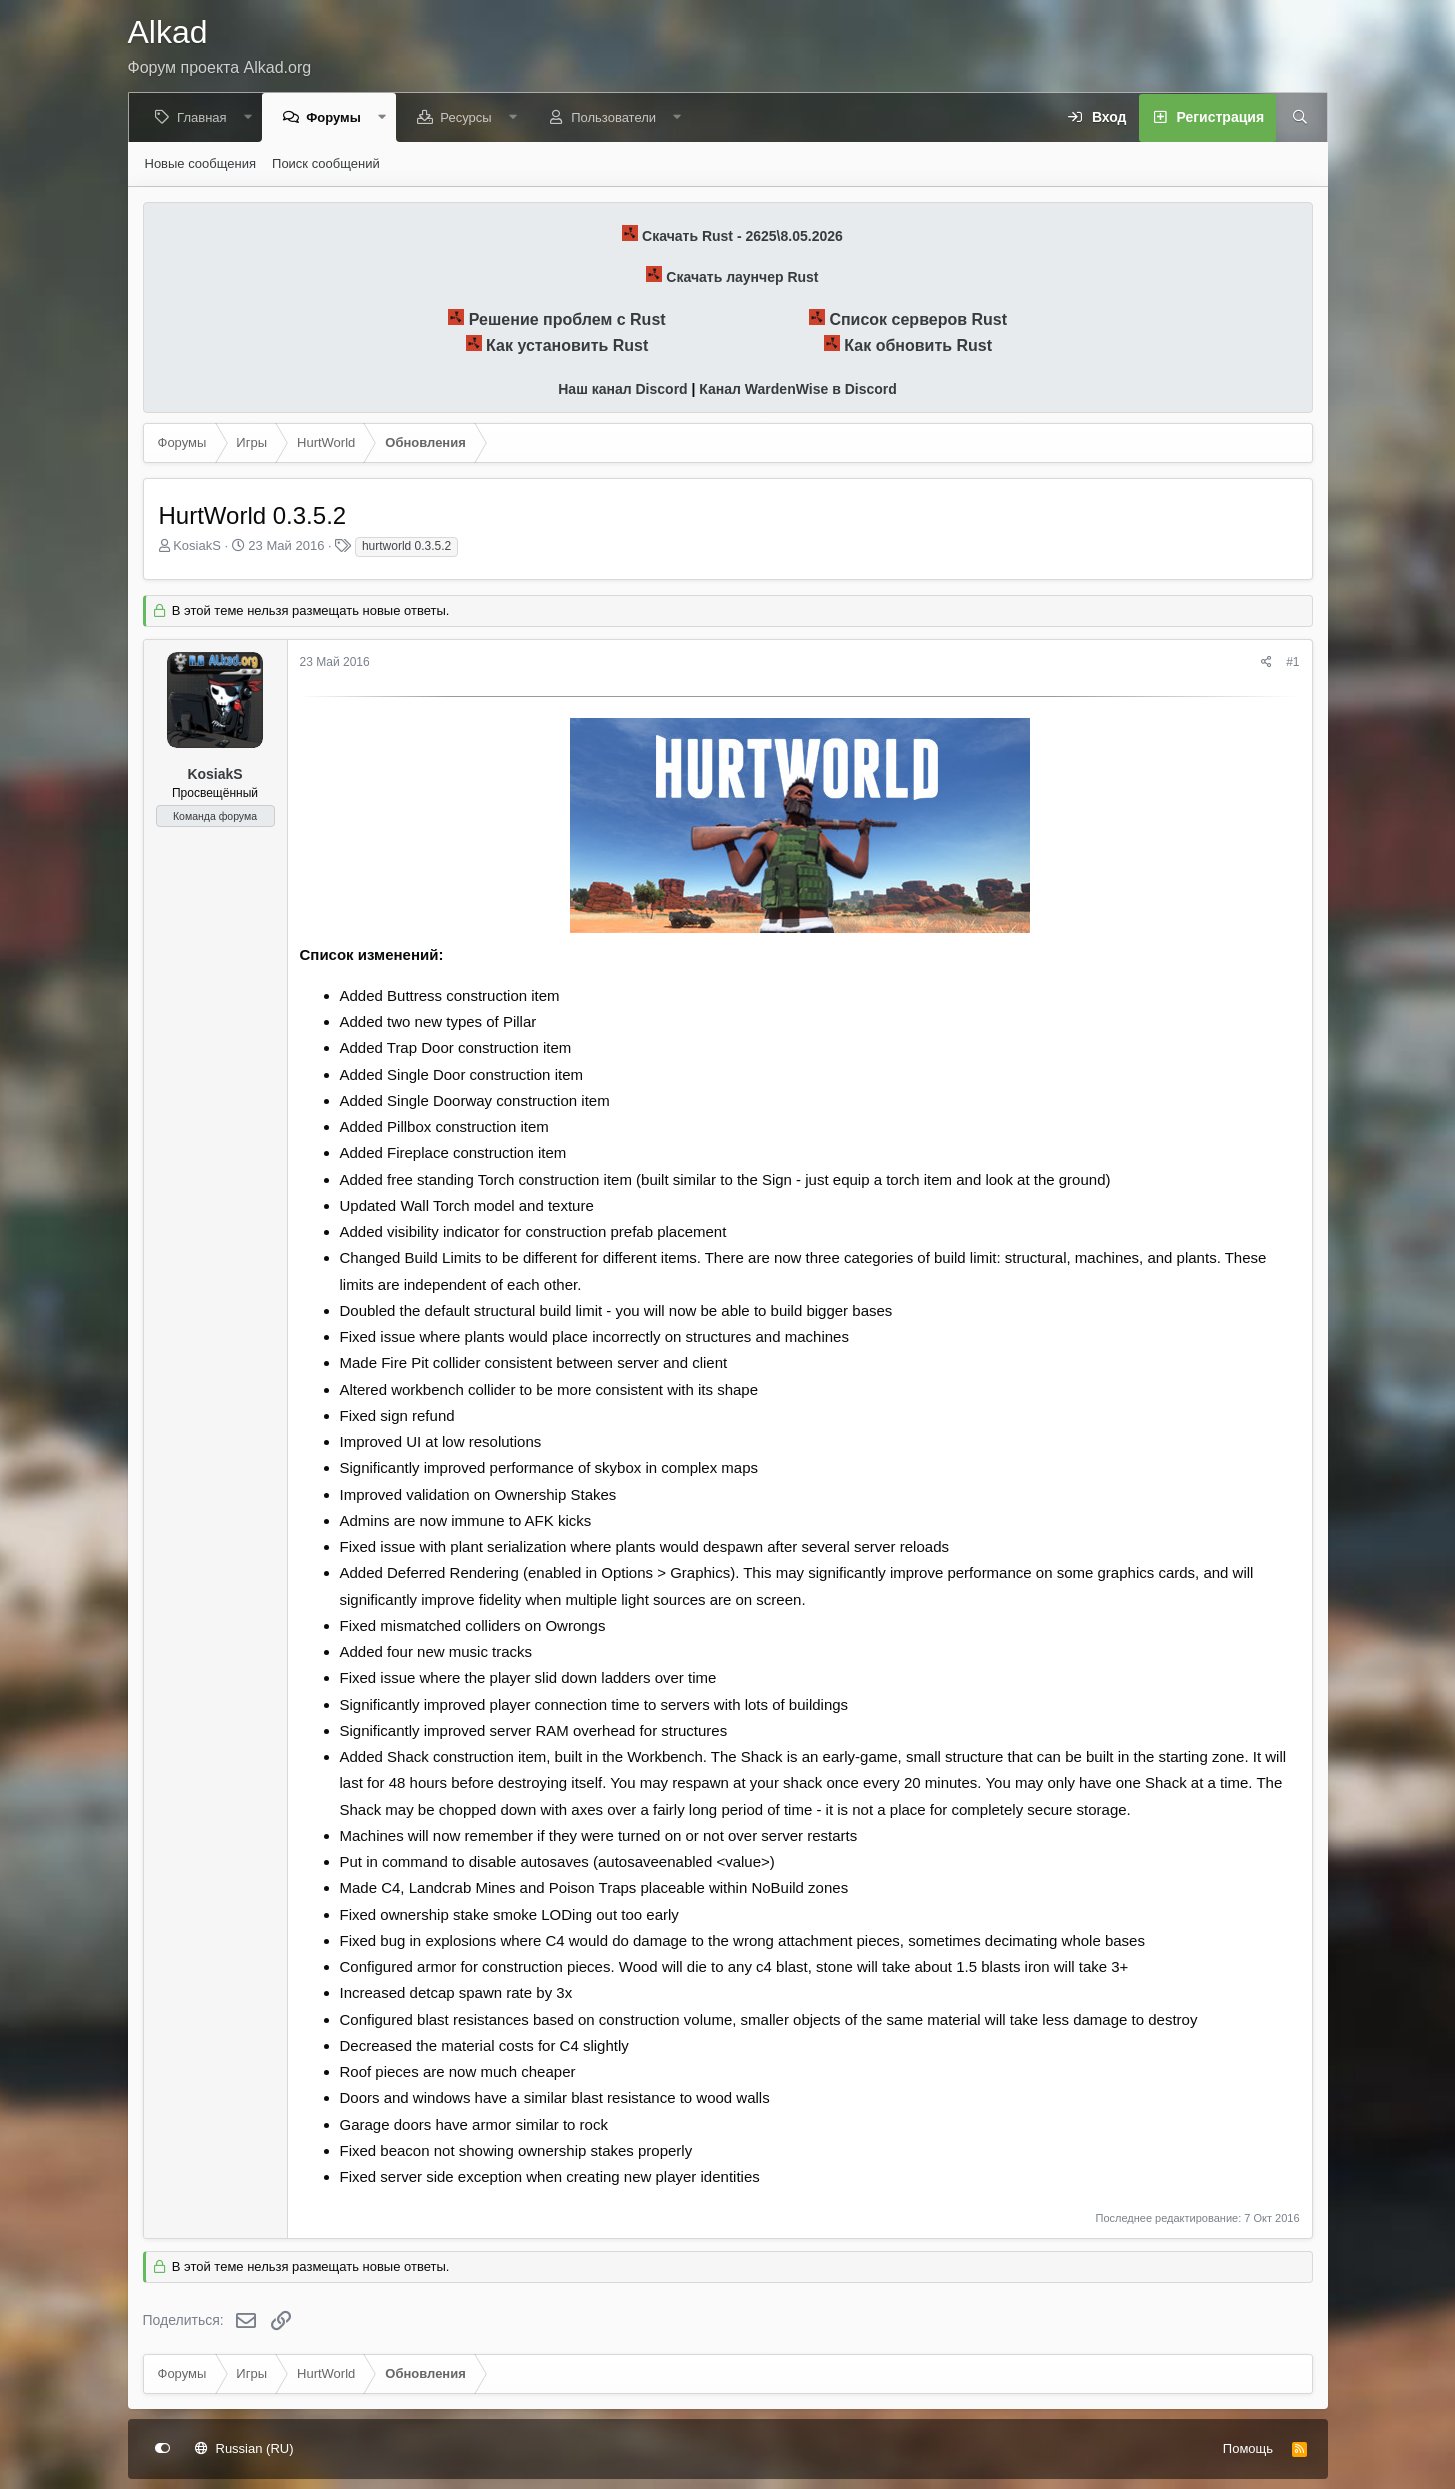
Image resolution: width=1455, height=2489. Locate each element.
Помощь (1248, 2448)
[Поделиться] (1266, 662)
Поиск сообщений (326, 163)
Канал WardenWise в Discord (797, 389)
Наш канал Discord (622, 389)
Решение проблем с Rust (567, 319)
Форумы (336, 117)
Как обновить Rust (918, 345)
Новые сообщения (201, 163)
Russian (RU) (244, 2448)
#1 (1292, 662)
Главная (204, 117)
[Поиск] (1297, 118)
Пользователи (616, 117)
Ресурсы (468, 117)
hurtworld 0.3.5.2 (406, 546)
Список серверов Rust (918, 319)
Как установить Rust (567, 345)
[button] (250, 117)
